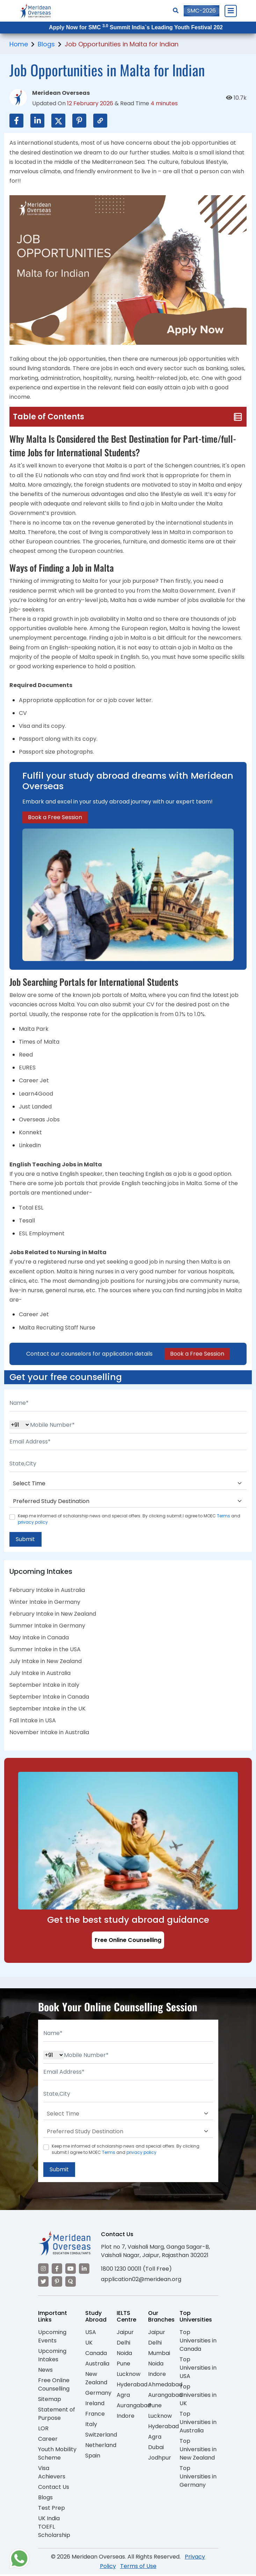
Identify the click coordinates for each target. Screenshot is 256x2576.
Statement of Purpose (56, 2415)
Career (48, 2440)
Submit (26, 1539)
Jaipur (125, 2334)
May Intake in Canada (39, 1638)
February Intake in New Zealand (52, 1614)
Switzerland (101, 2436)
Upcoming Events (52, 2338)
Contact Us (53, 2488)
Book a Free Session (55, 817)
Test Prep (51, 2509)
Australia (97, 2365)
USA (90, 2334)
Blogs (46, 44)
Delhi (123, 2344)
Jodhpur (159, 2459)
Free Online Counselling (128, 1941)
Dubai (156, 2449)
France (95, 2415)
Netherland (100, 2446)
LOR (43, 2430)
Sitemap (49, 2400)
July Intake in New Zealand (45, 1662)
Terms (223, 1516)
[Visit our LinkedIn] (84, 2270)
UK (89, 2344)
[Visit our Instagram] (43, 2270)
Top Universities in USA (198, 2369)
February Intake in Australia (47, 1591)
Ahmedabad (165, 2386)
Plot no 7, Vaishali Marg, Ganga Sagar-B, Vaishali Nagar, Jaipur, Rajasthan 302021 (155, 2252)
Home (18, 44)
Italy (91, 2426)
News (45, 2371)
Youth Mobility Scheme (57, 2455)
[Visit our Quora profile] (70, 2283)
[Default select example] (128, 1483)
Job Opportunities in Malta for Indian (121, 44)
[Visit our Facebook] (57, 2270)
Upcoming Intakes (52, 2356)
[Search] (175, 11)
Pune (123, 2365)
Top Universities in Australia (198, 2423)
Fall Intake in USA (32, 1721)
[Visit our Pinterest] (57, 2283)
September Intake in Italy (44, 1686)
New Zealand (96, 2379)
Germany (98, 2394)
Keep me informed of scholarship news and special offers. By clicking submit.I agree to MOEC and (129, 1519)
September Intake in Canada (49, 1697)
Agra (123, 2396)
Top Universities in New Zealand (198, 2450)
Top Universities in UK (198, 2396)
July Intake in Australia (40, 1674)
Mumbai (159, 2354)
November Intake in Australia (49, 1733)
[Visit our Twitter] (43, 2283)
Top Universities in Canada (198, 2342)
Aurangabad (134, 2407)
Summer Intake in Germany (47, 1626)
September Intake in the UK (47, 1709)
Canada (96, 2354)
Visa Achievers (51, 2474)
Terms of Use (138, 2567)
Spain (92, 2457)
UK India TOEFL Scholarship (54, 2528)
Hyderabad (132, 2386)
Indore (125, 2417)
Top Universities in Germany (198, 2478)
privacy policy (33, 1522)
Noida (124, 2354)
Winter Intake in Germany (44, 1603)
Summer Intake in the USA (45, 1650)
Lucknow (128, 2375)
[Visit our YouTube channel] (70, 2270)
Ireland (94, 2405)
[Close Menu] (230, 11)
